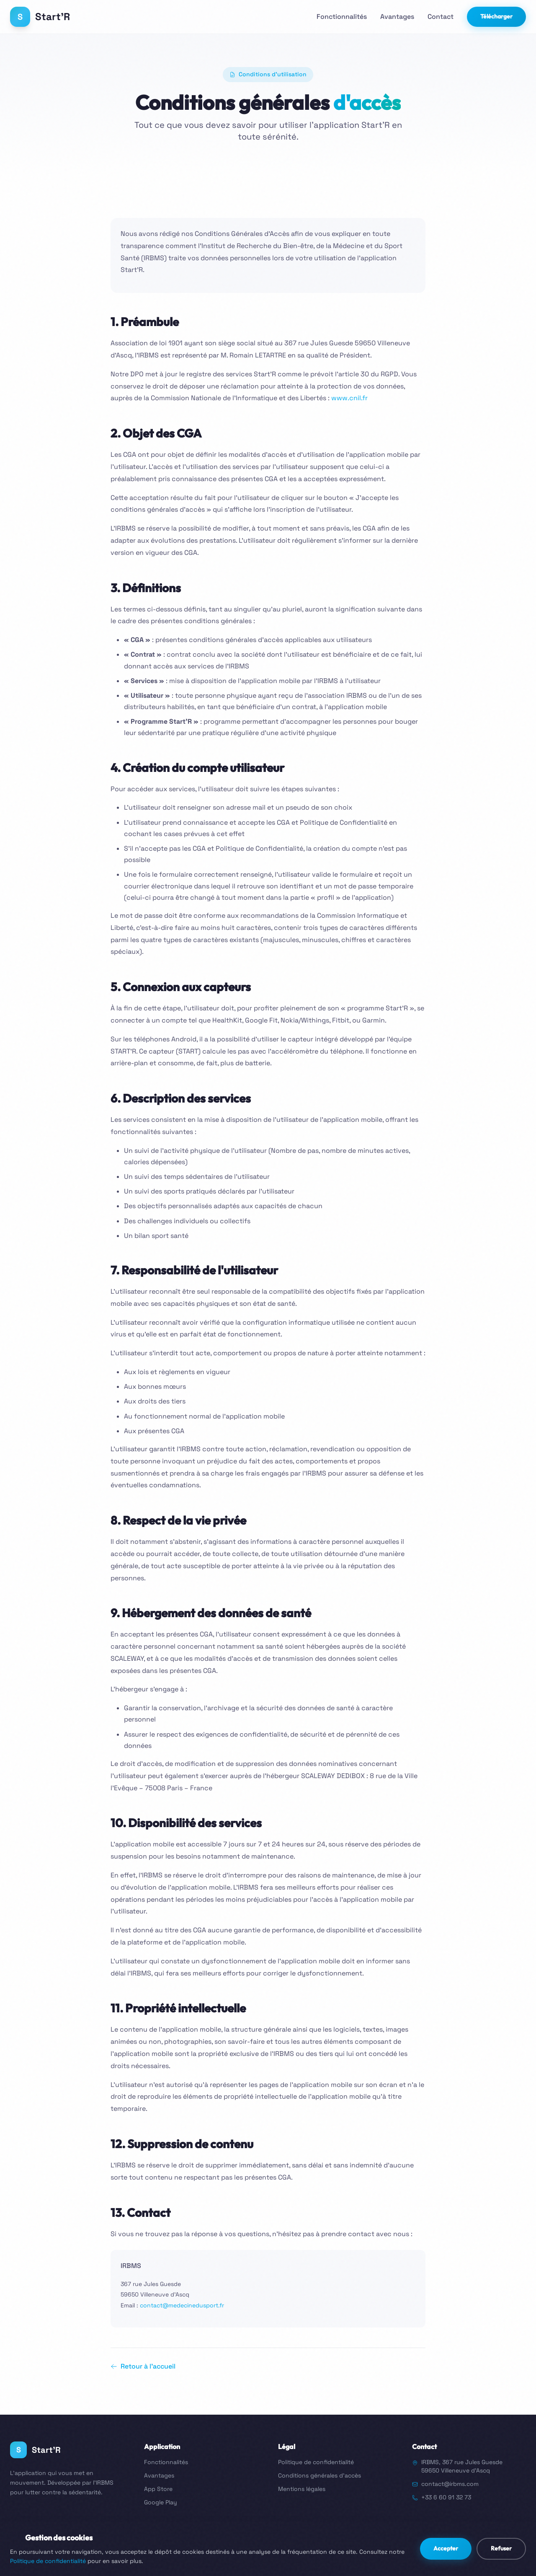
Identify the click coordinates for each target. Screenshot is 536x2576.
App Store (158, 2489)
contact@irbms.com (450, 2484)
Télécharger (496, 16)
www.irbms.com (504, 2544)
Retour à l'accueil (143, 2366)
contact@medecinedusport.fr (182, 2305)
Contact (441, 16)
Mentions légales (301, 2489)
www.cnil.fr (349, 398)
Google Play (160, 2502)
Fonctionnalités (342, 16)
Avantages (397, 16)
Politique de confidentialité (316, 2462)
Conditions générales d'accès (319, 2475)
